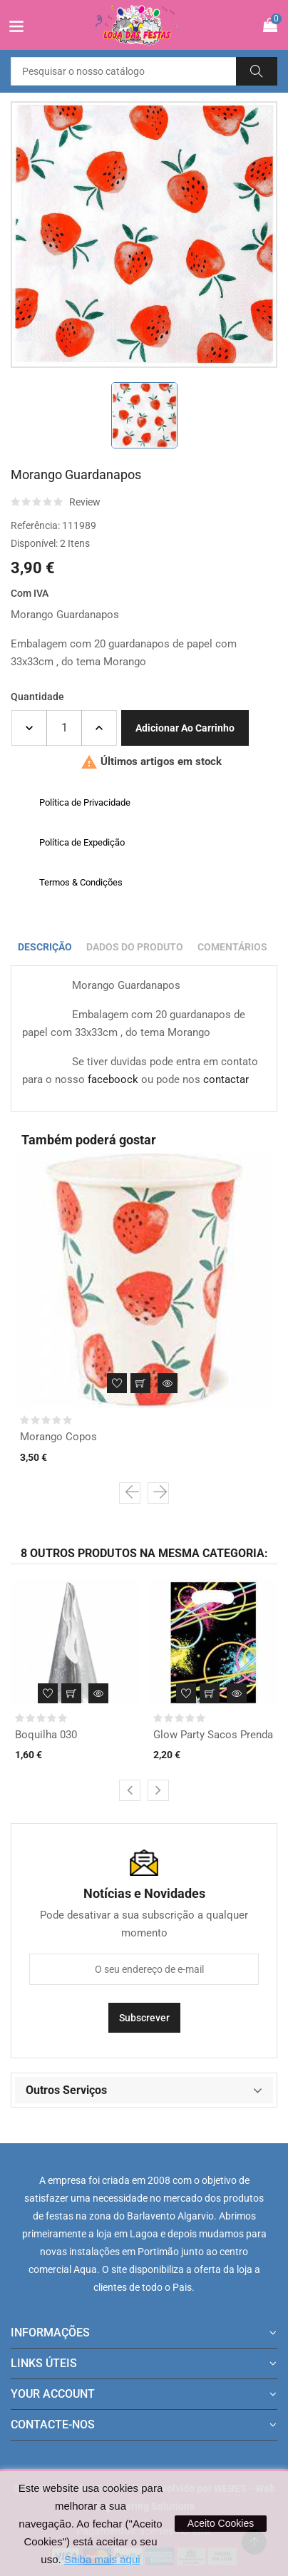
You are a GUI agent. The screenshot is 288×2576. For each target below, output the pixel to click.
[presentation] (129, 1493)
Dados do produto (134, 947)
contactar (226, 1079)
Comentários (232, 947)
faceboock (113, 1079)
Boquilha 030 (46, 1734)
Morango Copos (58, 1436)
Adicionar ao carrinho (185, 728)
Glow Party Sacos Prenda (213, 1734)
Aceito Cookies (220, 2523)
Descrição (45, 947)
